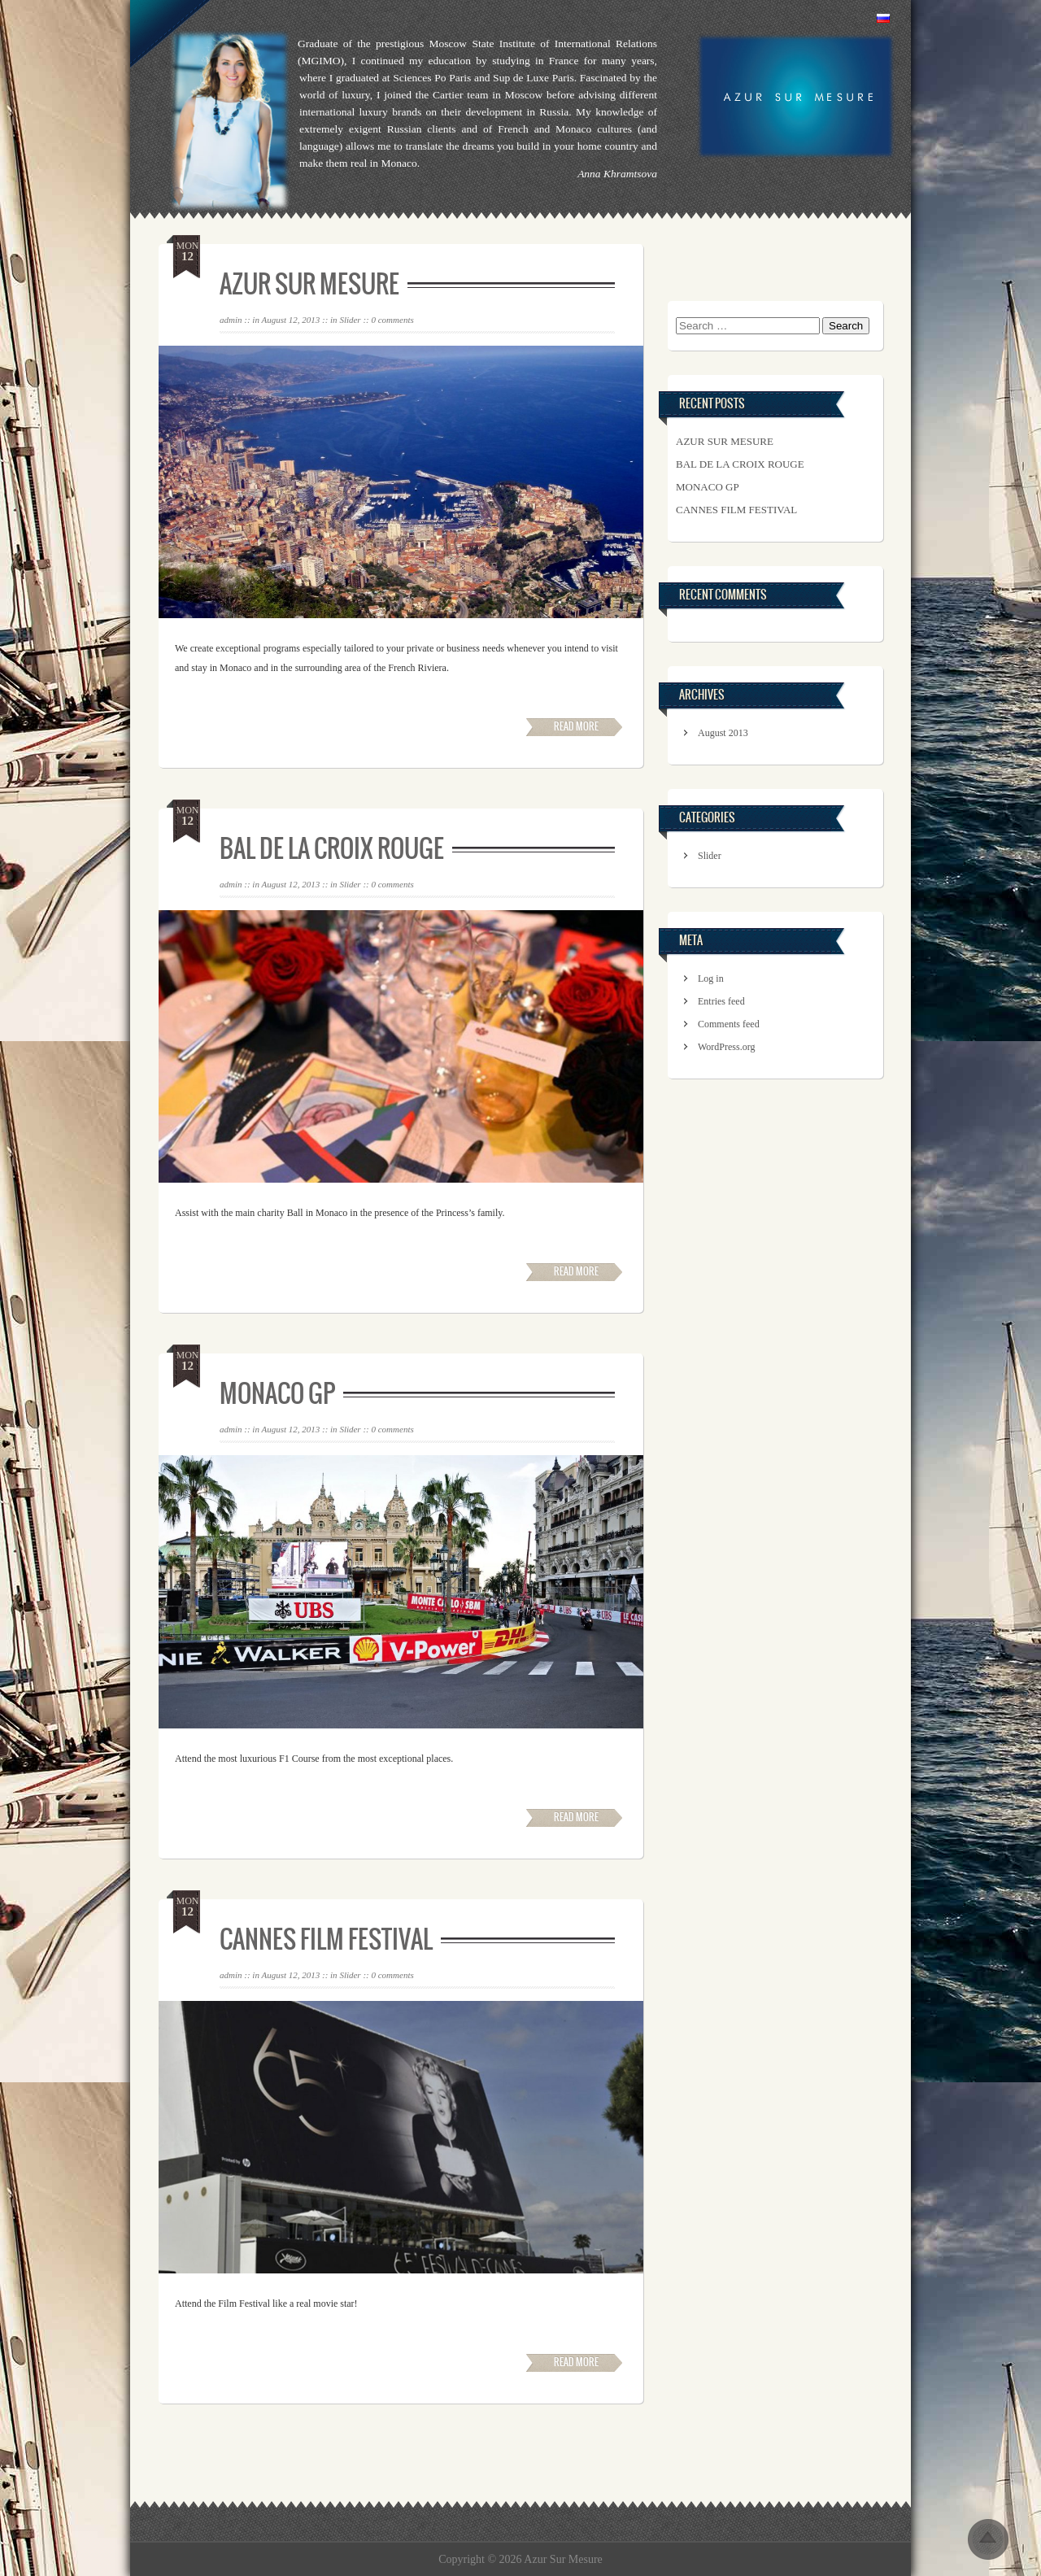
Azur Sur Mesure (309, 284)
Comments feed (729, 1024)
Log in (711, 978)
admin (231, 320)
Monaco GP (277, 1393)
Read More (576, 726)
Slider (349, 320)
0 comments (392, 320)
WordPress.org (726, 1047)
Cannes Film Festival (326, 1939)
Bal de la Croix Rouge (332, 848)
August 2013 (723, 733)
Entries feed (721, 1001)
